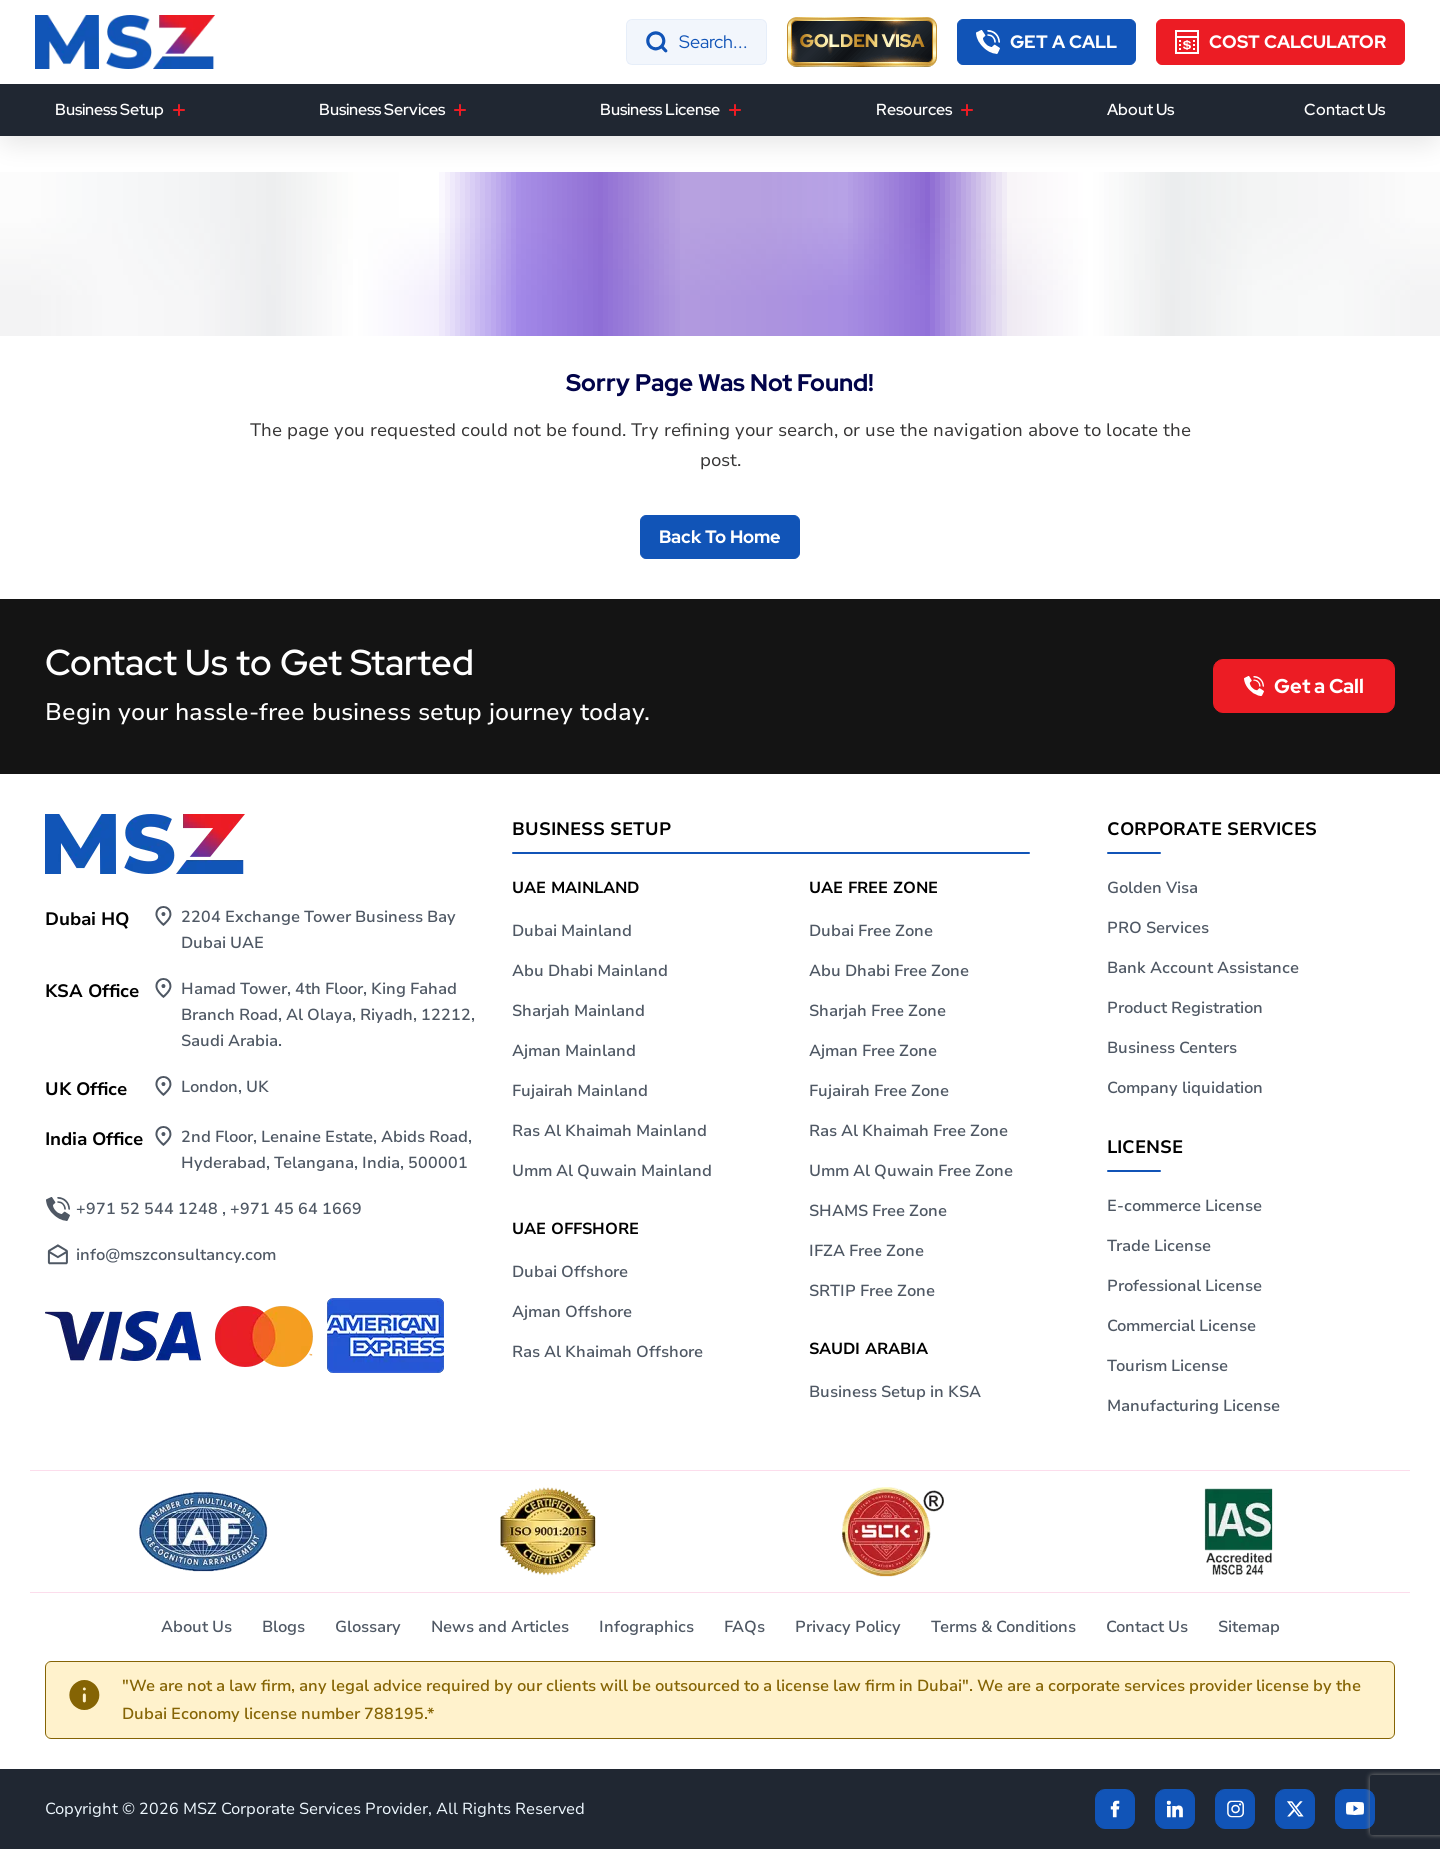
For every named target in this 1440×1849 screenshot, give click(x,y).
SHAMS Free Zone (878, 1211)
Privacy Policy (848, 1627)
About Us (1140, 109)
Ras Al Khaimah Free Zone (908, 1131)
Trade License (1159, 1246)
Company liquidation (1185, 1088)
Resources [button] (914, 109)
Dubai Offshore (570, 1272)
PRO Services (1158, 928)
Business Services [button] (382, 109)
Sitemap (1249, 1627)
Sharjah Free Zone (877, 1011)
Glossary (368, 1627)
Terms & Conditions (1003, 1627)
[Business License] (735, 110)
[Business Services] (460, 110)
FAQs (744, 1627)
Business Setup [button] (109, 109)
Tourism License (1167, 1366)
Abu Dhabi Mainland (590, 971)
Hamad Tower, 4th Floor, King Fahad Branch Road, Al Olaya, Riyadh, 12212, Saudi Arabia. (328, 1015)
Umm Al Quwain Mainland (612, 1171)
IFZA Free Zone (866, 1251)
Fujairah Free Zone (879, 1091)
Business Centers (1172, 1048)
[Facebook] (1115, 1809)
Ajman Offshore (572, 1312)
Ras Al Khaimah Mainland (609, 1131)
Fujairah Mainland (580, 1091)
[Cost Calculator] (1280, 42)
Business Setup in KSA (895, 1392)
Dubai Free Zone (871, 931)
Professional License (1184, 1286)
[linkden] (1175, 1809)
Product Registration (1185, 1008)
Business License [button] (660, 109)
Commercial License (1181, 1326)
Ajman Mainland (574, 1051)
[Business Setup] (179, 110)
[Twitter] (1295, 1809)
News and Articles (500, 1627)
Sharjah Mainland (578, 1011)
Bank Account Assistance (1203, 968)
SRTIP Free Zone (872, 1291)
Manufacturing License (1193, 1406)
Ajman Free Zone (873, 1051)
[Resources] (967, 110)
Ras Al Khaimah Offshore (607, 1352)
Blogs (283, 1627)
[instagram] (1235, 1809)
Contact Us (1344, 109)
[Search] (696, 42)
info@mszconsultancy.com (176, 1255)
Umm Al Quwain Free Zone (911, 1171)
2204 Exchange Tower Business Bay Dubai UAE (318, 930)
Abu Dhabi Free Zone (889, 971)
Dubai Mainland (572, 931)
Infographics (646, 1627)
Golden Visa (1152, 888)
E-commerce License (1184, 1206)
